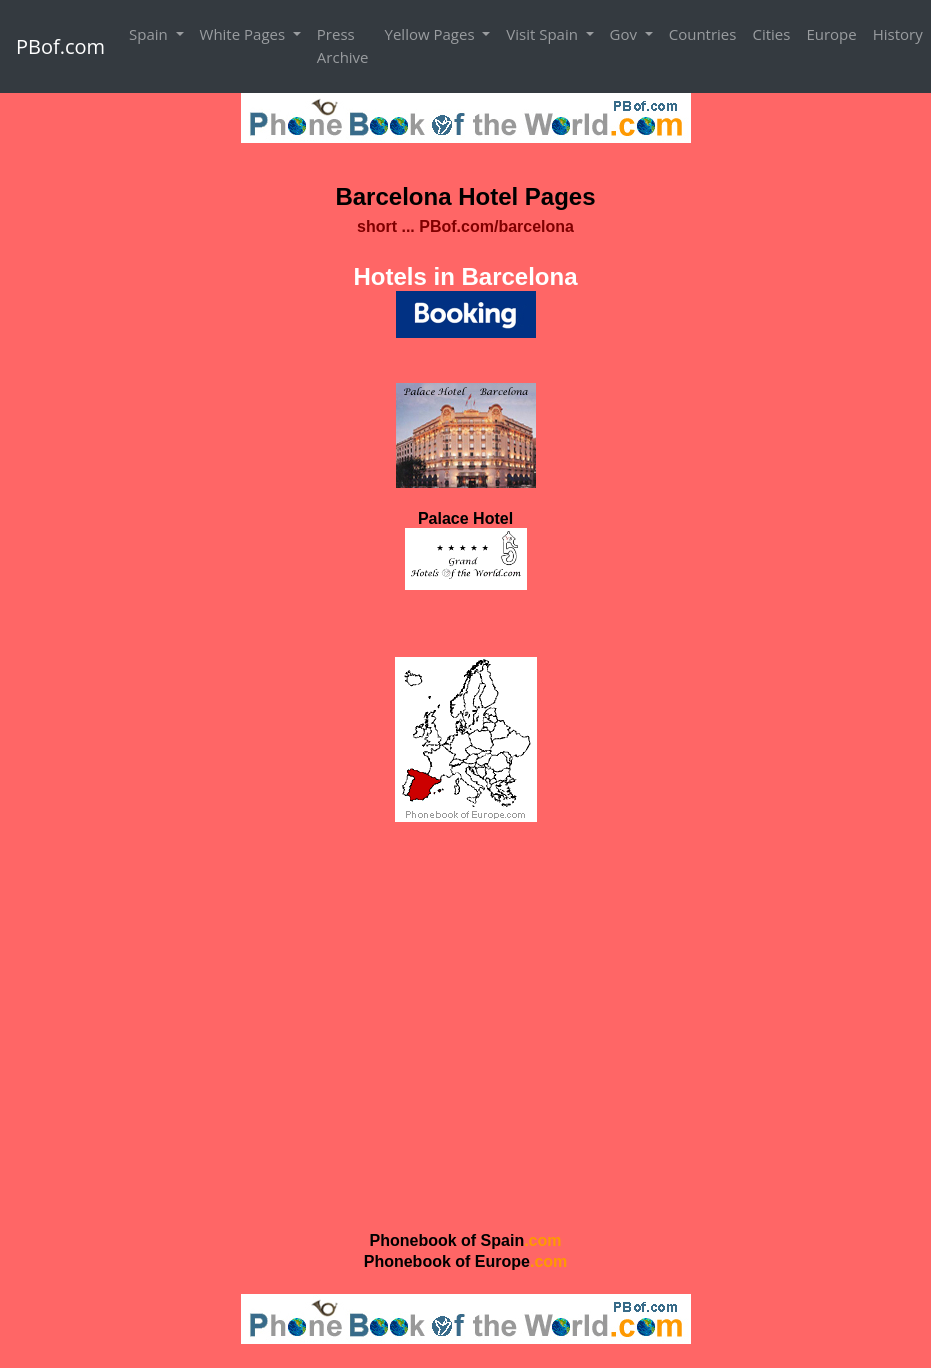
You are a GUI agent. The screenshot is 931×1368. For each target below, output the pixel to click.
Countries (703, 34)
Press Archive (343, 45)
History (898, 34)
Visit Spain (544, 34)
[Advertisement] (465, 1025)
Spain (150, 34)
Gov (625, 34)
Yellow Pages (432, 34)
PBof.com (60, 46)
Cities (771, 34)
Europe (831, 34)
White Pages (244, 34)
